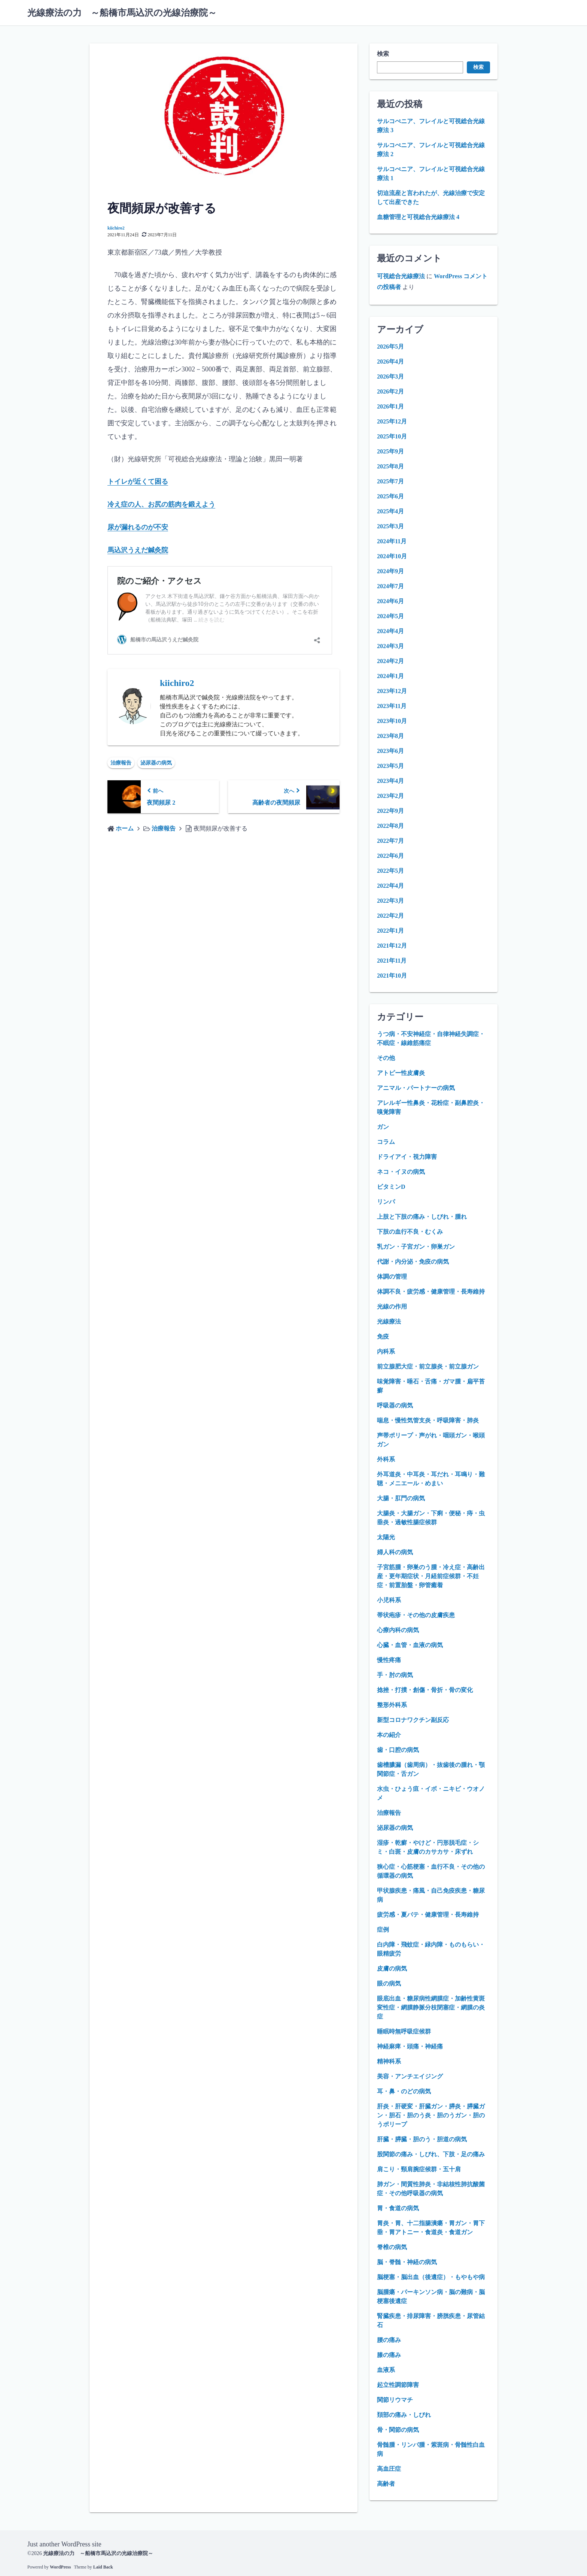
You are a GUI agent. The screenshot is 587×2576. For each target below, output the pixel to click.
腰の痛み (389, 2340)
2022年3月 (390, 900)
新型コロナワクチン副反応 (413, 1720)
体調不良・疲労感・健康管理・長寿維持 (431, 1291)
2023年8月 (390, 736)
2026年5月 (390, 346)
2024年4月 (390, 631)
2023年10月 (392, 721)
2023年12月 (392, 691)
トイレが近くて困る (137, 481)
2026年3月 (390, 376)
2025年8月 (390, 466)
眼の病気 (389, 1983)
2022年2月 (390, 915)
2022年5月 (390, 871)
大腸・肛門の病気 (401, 1498)
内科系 (386, 1351)
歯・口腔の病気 (398, 1750)
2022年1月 (390, 930)
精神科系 (389, 2061)
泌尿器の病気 (156, 761)
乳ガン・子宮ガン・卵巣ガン (416, 1246)
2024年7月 (390, 586)
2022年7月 (390, 841)
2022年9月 (390, 811)
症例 (383, 1929)
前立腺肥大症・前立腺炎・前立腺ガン (428, 1366)
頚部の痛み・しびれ (404, 2415)
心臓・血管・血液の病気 (410, 1645)
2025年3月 (390, 526)
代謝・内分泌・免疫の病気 (413, 1261)
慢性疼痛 (389, 1660)
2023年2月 (390, 796)
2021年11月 (392, 960)
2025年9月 (390, 451)
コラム (386, 1142)
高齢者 (386, 2484)
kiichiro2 (116, 228)
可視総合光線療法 (401, 276)
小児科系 (389, 1600)
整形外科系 (392, 1705)
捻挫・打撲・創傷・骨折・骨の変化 (425, 1690)
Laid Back (103, 2566)
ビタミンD (391, 1187)
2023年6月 (390, 751)
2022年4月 (390, 886)
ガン (383, 1127)
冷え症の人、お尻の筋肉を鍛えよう (161, 504)
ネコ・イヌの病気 (401, 1172)
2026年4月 (390, 361)
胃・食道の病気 (398, 2208)
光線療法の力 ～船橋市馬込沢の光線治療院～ (122, 13)
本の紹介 (389, 1735)
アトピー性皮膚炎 (401, 1073)
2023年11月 (392, 706)
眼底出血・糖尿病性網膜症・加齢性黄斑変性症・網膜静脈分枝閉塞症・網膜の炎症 (431, 2007)
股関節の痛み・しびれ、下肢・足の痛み (431, 2154)
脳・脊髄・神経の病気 (407, 2262)
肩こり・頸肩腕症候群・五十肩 (419, 2169)
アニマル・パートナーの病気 (416, 1088)
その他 (386, 1058)
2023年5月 (390, 766)
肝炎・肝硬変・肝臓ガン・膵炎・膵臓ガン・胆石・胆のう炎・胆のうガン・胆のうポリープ (431, 2115)
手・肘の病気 (395, 1675)
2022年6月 (390, 856)
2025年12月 (392, 421)
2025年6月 (390, 496)
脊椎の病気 (392, 2247)
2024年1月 (390, 676)
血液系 (386, 2370)
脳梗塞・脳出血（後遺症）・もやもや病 (431, 2277)
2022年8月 (390, 826)
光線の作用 (392, 1306)
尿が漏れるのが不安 (137, 526)
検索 (383, 54)
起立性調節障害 (398, 2385)
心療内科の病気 (398, 1630)
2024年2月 (390, 661)
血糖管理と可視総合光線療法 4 (418, 217)
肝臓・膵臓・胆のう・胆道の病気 (422, 2139)
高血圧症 (389, 2469)
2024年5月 (390, 616)
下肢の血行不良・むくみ (410, 1231)
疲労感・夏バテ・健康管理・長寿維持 (428, 1914)
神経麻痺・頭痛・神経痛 (410, 2046)
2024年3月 (390, 646)
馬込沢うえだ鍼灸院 (137, 549)
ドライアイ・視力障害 (407, 1157)
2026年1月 (390, 406)
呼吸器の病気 (395, 1405)
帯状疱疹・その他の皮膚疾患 (416, 1615)
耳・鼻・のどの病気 (404, 2091)
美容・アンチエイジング (410, 2076)
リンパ (386, 1202)
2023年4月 (390, 781)
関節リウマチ (395, 2400)
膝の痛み (389, 2355)
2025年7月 (390, 481)
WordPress (60, 2566)
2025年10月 (392, 436)
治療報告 (120, 761)
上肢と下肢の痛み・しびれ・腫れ (422, 1216)
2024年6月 (390, 601)
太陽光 (386, 1537)
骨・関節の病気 (398, 2430)
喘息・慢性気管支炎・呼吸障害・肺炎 (428, 1420)
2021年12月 (392, 945)
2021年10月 (392, 975)
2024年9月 (390, 571)
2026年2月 (390, 391)
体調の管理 (392, 1276)
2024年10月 (392, 556)
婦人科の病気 (395, 1552)
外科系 (386, 1459)
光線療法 (389, 1321)
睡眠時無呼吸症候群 (404, 2031)
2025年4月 (390, 511)
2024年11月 (392, 541)
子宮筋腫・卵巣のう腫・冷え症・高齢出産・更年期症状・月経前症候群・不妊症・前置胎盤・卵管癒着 (431, 1576)
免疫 (383, 1336)
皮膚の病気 (392, 1968)
